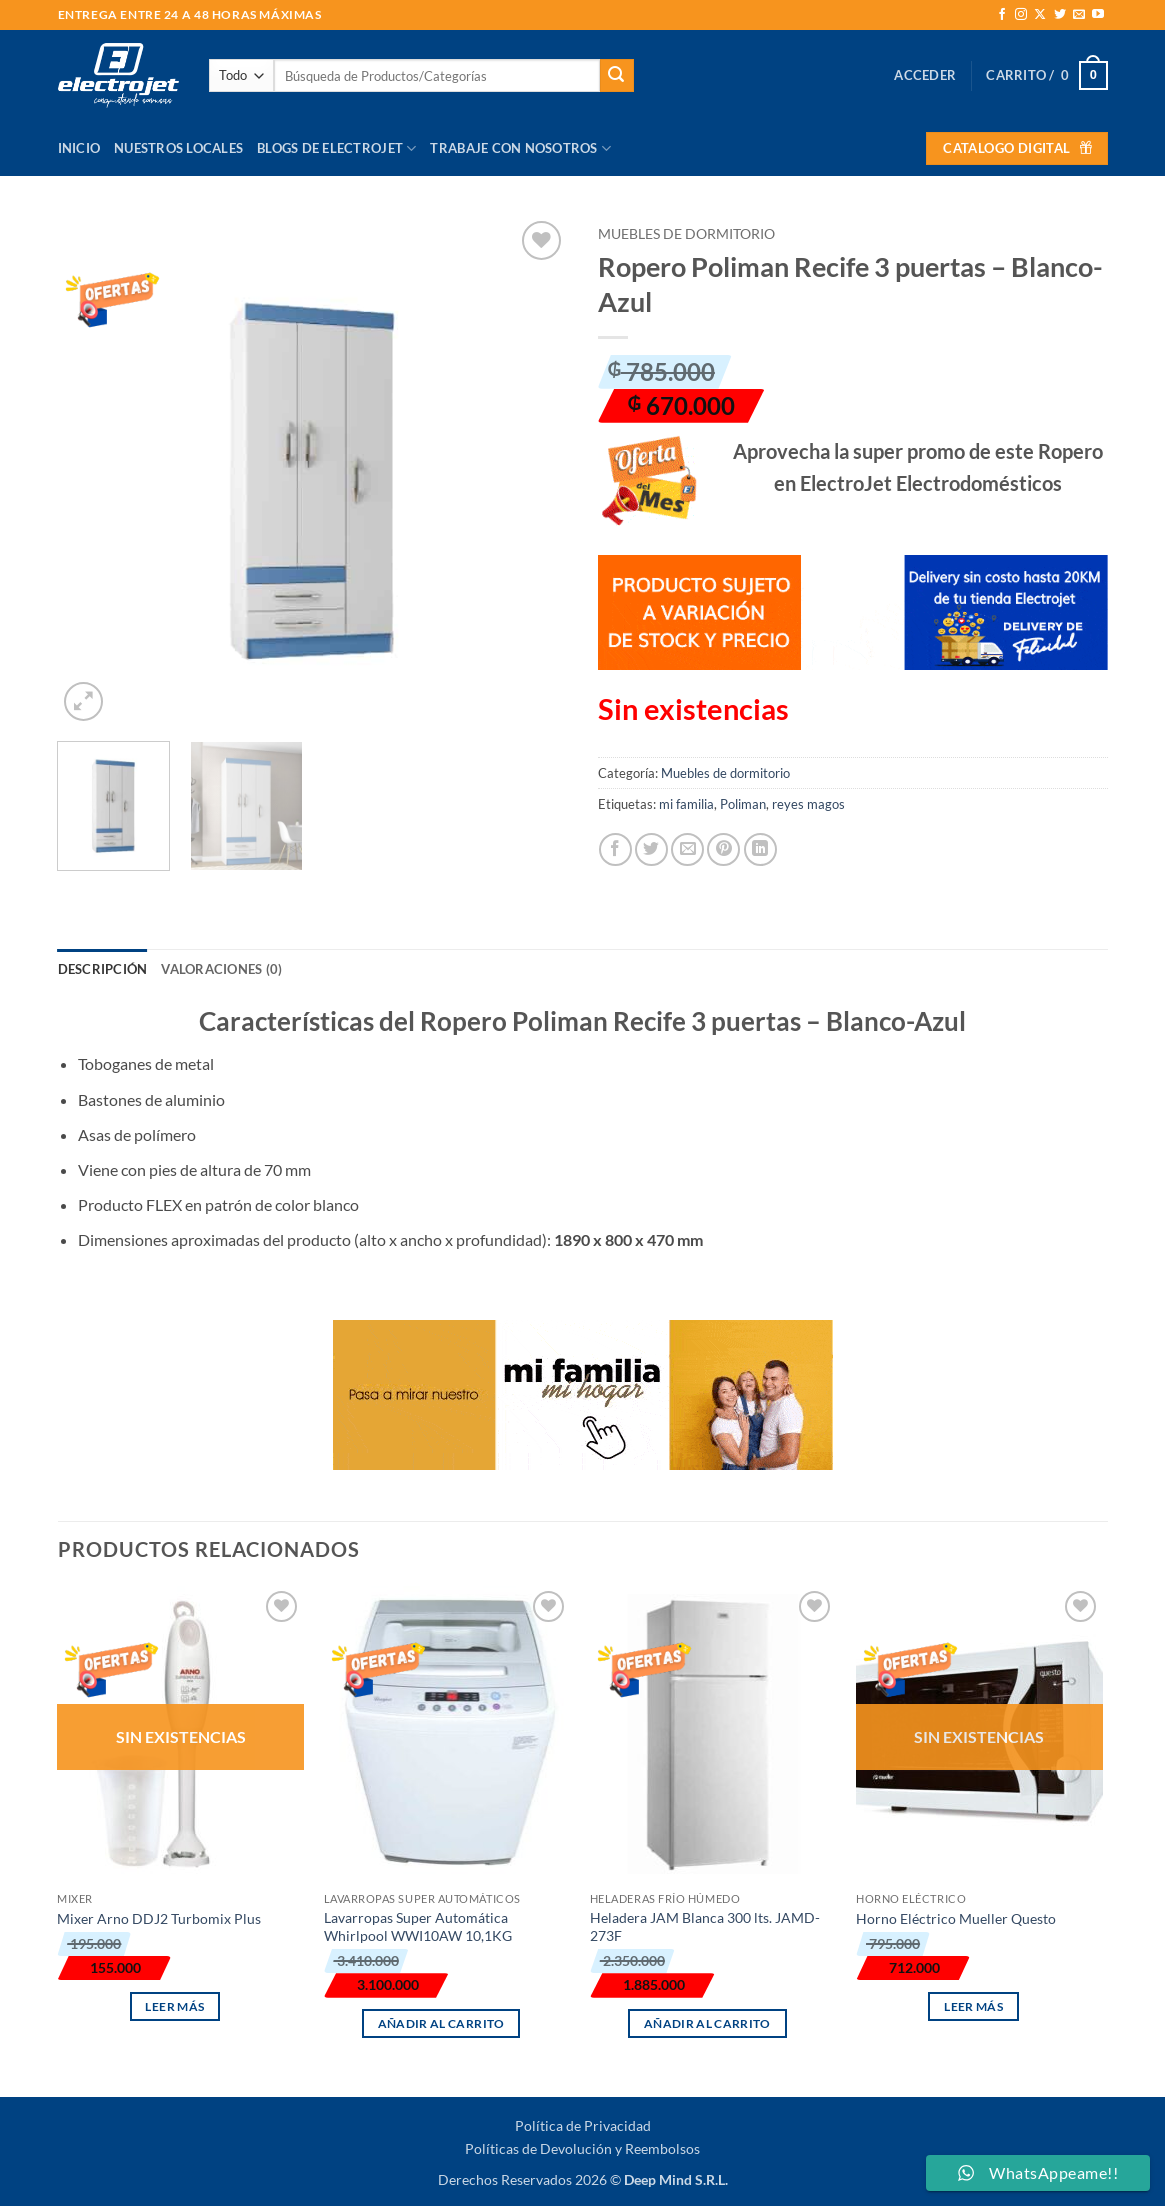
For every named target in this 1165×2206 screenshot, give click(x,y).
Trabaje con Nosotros (520, 148)
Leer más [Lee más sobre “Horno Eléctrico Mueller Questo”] (973, 2006)
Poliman (743, 804)
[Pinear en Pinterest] (723, 849)
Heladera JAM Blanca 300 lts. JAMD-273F (705, 1927)
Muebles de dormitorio (686, 234)
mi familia (686, 804)
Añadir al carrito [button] (441, 2023)
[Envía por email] (687, 849)
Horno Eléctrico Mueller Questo (956, 1918)
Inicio (79, 148)
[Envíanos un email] (1079, 15)
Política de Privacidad (583, 2125)
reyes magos (808, 804)
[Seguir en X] (1040, 15)
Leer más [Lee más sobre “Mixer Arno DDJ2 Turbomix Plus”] (174, 2006)
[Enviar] (617, 76)
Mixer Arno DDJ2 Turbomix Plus (159, 1918)
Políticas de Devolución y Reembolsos (582, 2148)
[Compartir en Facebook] (615, 849)
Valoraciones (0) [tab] (221, 969)
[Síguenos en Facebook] (1002, 15)
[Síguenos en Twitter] (1060, 15)
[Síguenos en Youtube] (1098, 15)
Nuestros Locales (178, 148)
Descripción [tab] (103, 969)
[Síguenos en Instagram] (1021, 15)
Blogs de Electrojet (336, 148)
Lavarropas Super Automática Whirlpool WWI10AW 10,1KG (418, 1927)
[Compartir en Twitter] (651, 849)
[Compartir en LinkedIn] (760, 849)
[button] (925, 75)
